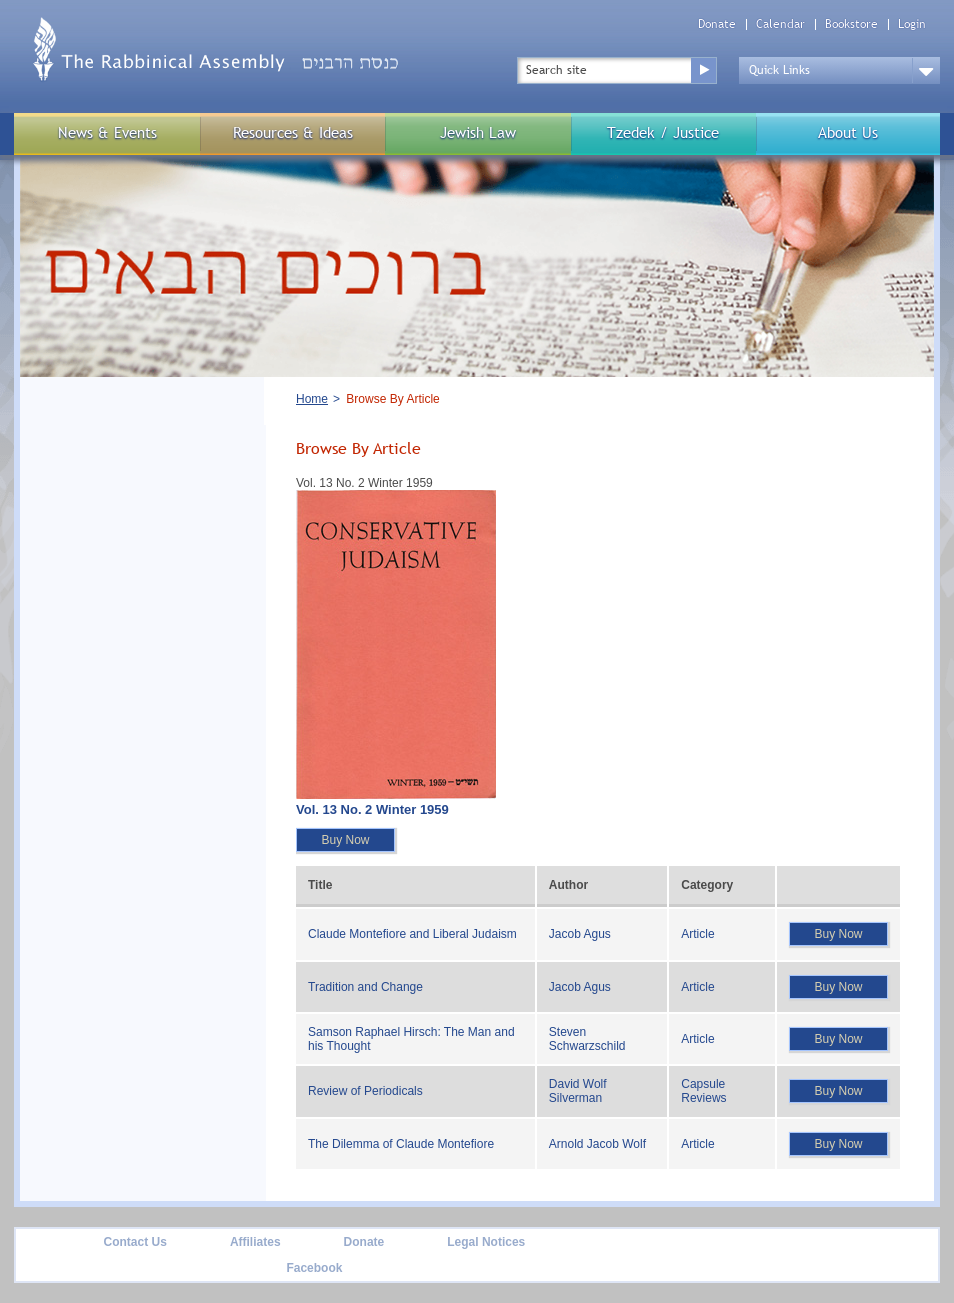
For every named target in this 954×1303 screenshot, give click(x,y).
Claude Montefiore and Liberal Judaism (412, 934)
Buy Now (345, 840)
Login (912, 24)
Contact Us (135, 1242)
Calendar (780, 24)
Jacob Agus (580, 934)
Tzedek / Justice (663, 132)
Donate (717, 24)
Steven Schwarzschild (587, 1039)
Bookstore (851, 24)
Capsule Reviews (703, 1091)
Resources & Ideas (293, 132)
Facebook (314, 1268)
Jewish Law (478, 132)
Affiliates (255, 1242)
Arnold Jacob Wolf (597, 1144)
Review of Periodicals (365, 1091)
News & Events (107, 132)
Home (312, 399)
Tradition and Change (365, 987)
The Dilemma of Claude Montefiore (401, 1144)
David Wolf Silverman (578, 1091)
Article (697, 934)
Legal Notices (486, 1242)
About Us (848, 132)
